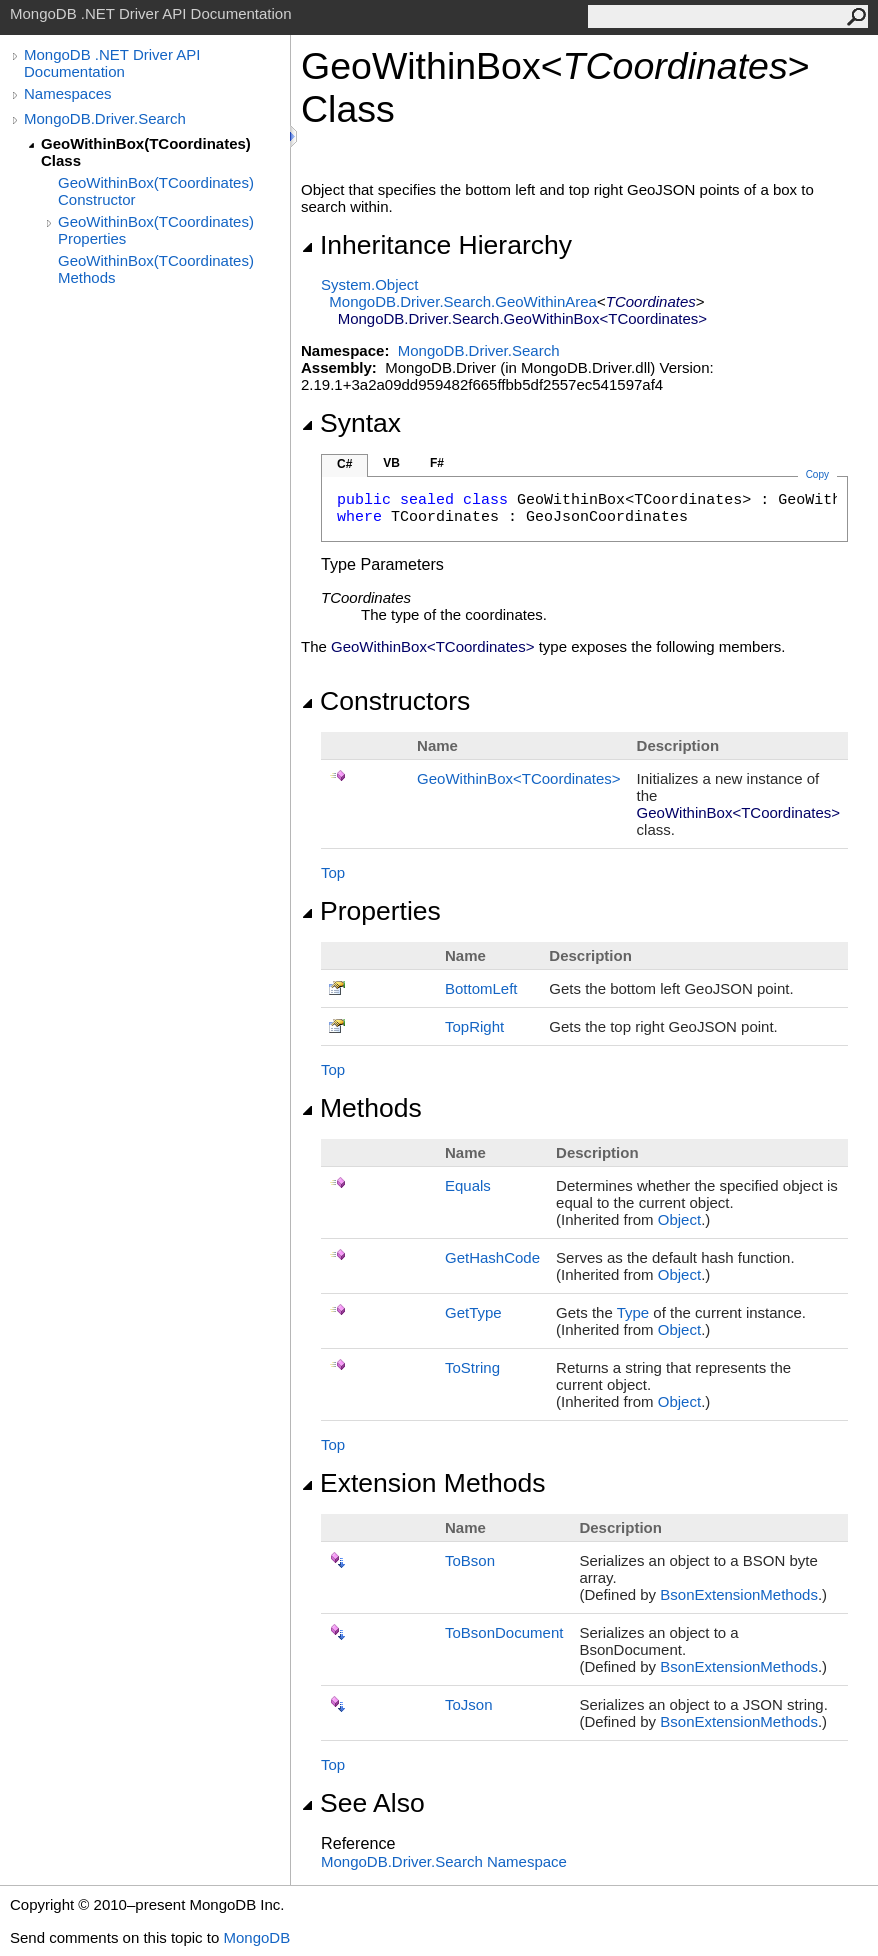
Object (679, 1219)
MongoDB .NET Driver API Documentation (112, 63)
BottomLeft (481, 988)
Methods (361, 1108)
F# (437, 463)
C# (344, 464)
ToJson (469, 1704)
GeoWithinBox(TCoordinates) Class (146, 152)
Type (633, 1312)
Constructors (385, 701)
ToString (472, 1367)
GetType (473, 1312)
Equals (468, 1185)
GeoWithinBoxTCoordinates (518, 778)
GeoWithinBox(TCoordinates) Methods (156, 269)
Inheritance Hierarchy (436, 245)
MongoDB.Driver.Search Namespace (444, 1861)
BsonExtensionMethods (739, 1594)
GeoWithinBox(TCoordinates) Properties (156, 230)
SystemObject (370, 284)
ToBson (470, 1560)
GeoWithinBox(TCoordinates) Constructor (156, 191)
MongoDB (256, 1937)
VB (391, 463)
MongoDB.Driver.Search (105, 118)
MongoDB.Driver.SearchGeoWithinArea (463, 301)
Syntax (351, 423)
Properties (371, 911)
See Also (363, 1803)
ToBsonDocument (504, 1632)
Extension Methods (423, 1483)
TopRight (474, 1026)
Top (333, 872)
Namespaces (68, 93)
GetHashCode (492, 1257)
